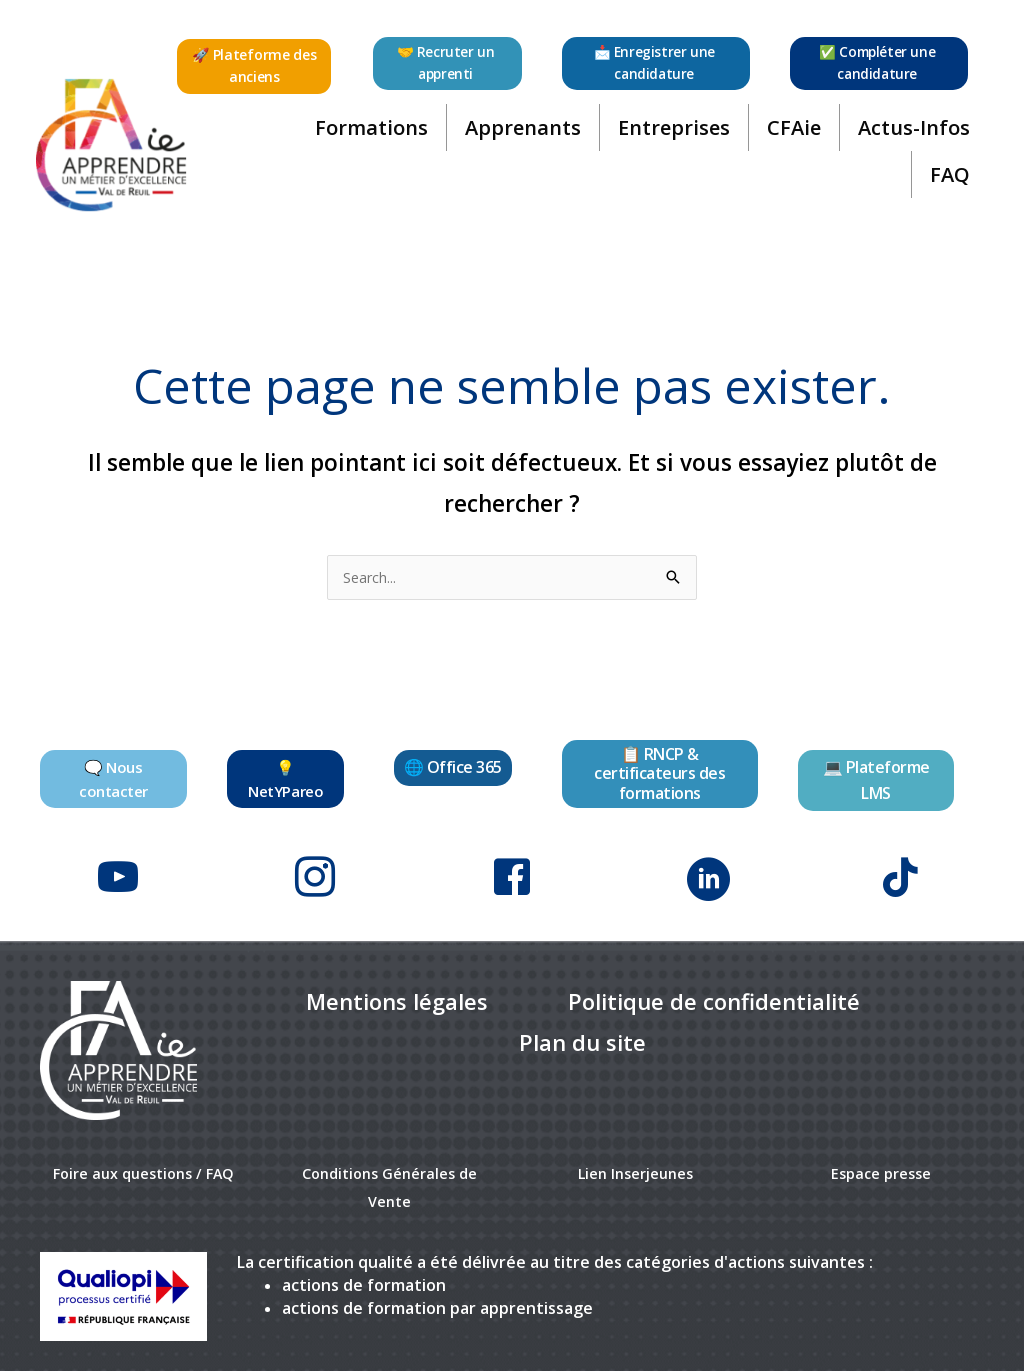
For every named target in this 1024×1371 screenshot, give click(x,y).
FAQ (946, 185)
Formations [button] (367, 138)
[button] (256, 66)
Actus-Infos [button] (910, 138)
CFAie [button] (790, 138)
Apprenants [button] (519, 138)
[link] (397, 992)
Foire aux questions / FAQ (143, 1163)
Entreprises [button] (670, 138)
